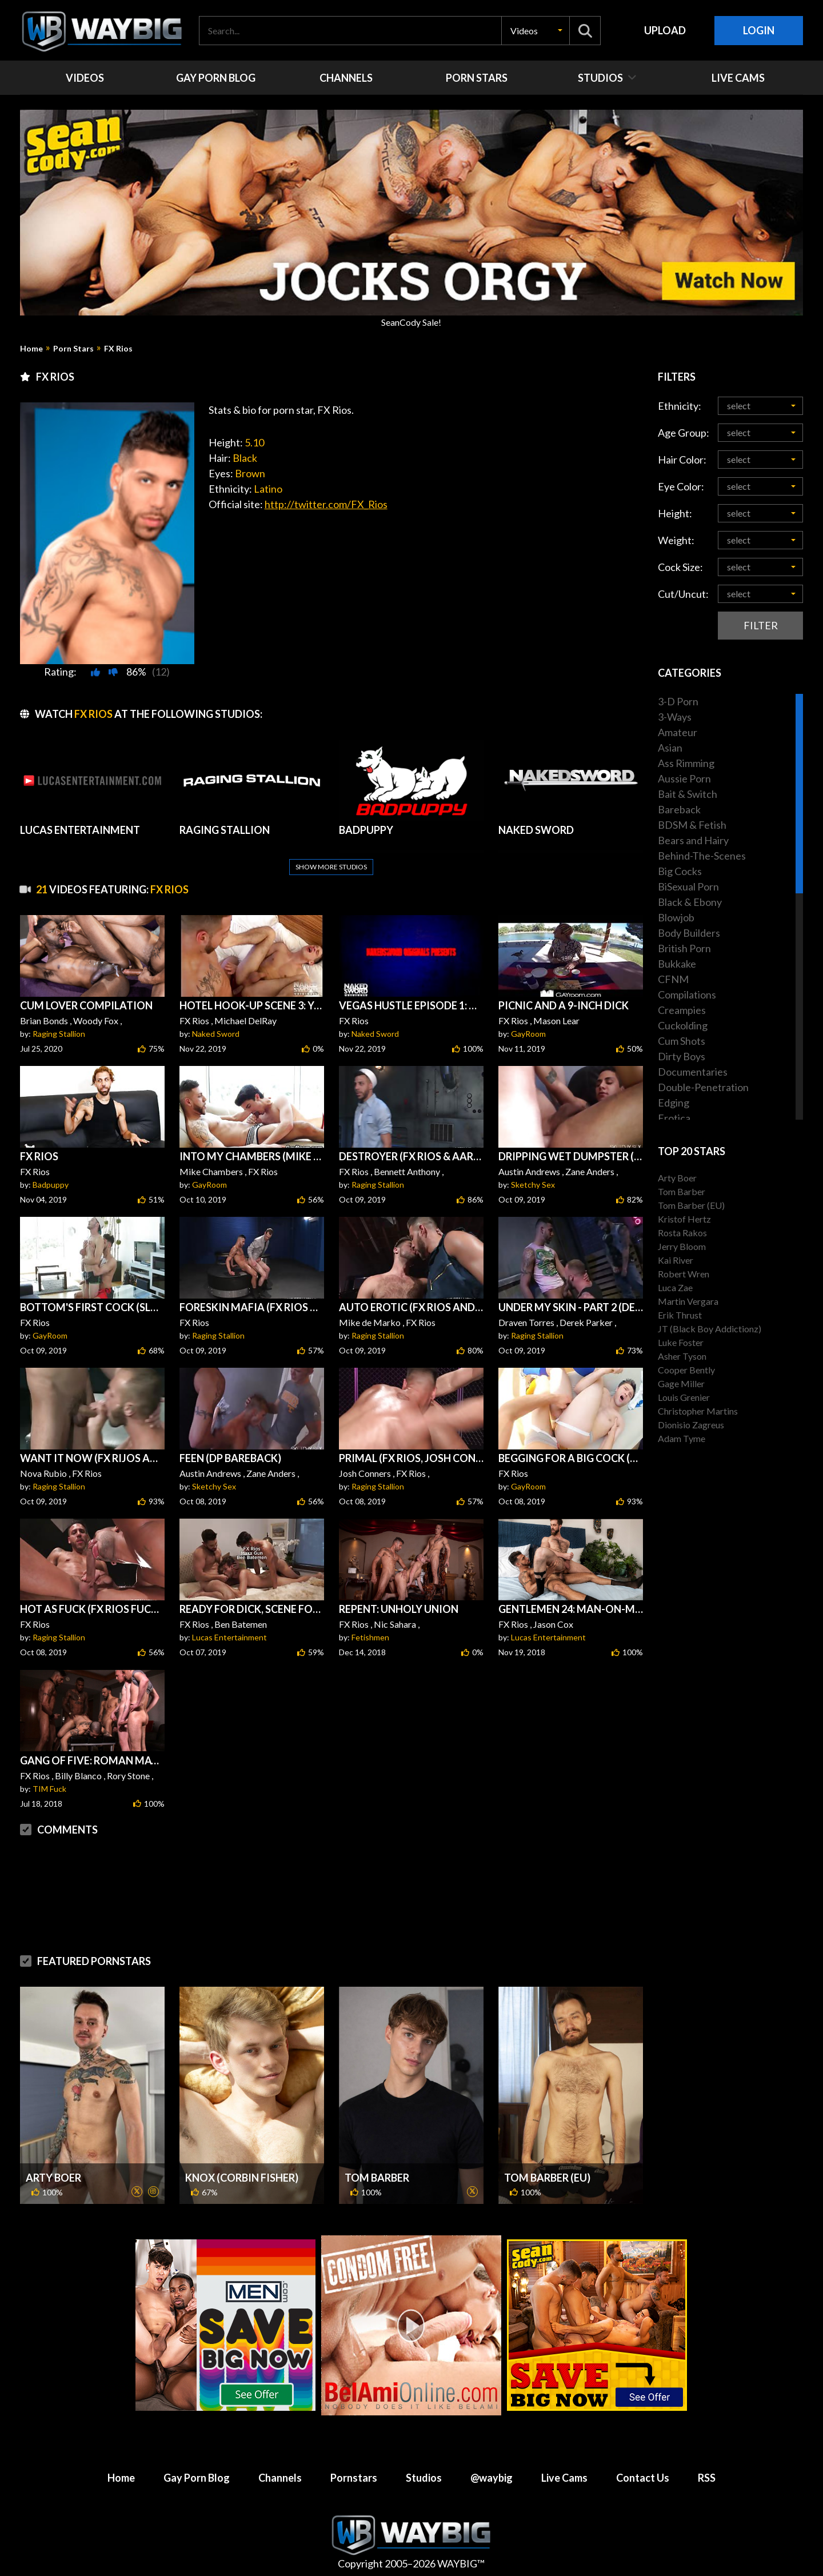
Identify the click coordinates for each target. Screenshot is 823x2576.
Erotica (674, 1118)
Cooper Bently (686, 1369)
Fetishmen (370, 1637)
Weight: (676, 540)
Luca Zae (675, 1287)
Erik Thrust (680, 1314)
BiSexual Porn (688, 886)
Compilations (687, 994)
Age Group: (683, 433)
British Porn (684, 948)
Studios (424, 2477)
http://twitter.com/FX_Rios (326, 504)
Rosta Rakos (682, 1232)
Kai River (675, 1260)
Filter (761, 625)
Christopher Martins (698, 1410)
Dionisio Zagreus (691, 1424)
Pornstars (353, 2477)
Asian (670, 747)
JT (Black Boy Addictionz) (709, 1328)
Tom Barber (377, 2177)
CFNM (673, 979)
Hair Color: (682, 459)
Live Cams (564, 2477)
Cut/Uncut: (683, 594)
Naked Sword (215, 1034)
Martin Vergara (688, 1301)
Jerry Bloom (682, 1246)
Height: (675, 513)
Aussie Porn (684, 778)
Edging (673, 1102)
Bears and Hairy (693, 840)
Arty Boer (53, 2177)
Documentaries (693, 1071)
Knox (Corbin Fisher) (241, 2177)
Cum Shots (681, 1041)
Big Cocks (680, 871)
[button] (535, 30)
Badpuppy (51, 1184)
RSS (707, 2477)
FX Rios (118, 348)
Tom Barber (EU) (547, 2177)
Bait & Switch (687, 794)
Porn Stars (73, 348)
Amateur (677, 732)
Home (31, 348)
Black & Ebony (690, 902)
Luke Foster (681, 1342)
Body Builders (689, 932)
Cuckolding (683, 1025)
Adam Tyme (681, 1438)
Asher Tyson (682, 1356)
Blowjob (676, 917)
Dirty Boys (681, 1056)
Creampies (682, 1010)
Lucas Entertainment (229, 1637)
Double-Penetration (703, 1087)
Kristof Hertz (684, 1218)
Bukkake (677, 963)
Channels (280, 2477)
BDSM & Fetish (692, 824)
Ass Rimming (686, 763)
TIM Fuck (49, 1789)
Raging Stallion (59, 1034)
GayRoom (528, 1034)
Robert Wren (683, 1273)
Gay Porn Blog (196, 2477)
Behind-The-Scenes (702, 855)
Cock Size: (680, 567)
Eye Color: (681, 486)
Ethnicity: (679, 406)
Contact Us (642, 2477)
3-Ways (675, 716)
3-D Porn (678, 701)
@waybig (491, 2477)
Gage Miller (681, 1383)
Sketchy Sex (533, 1184)
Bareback (679, 809)
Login (758, 30)
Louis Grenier (684, 1397)
